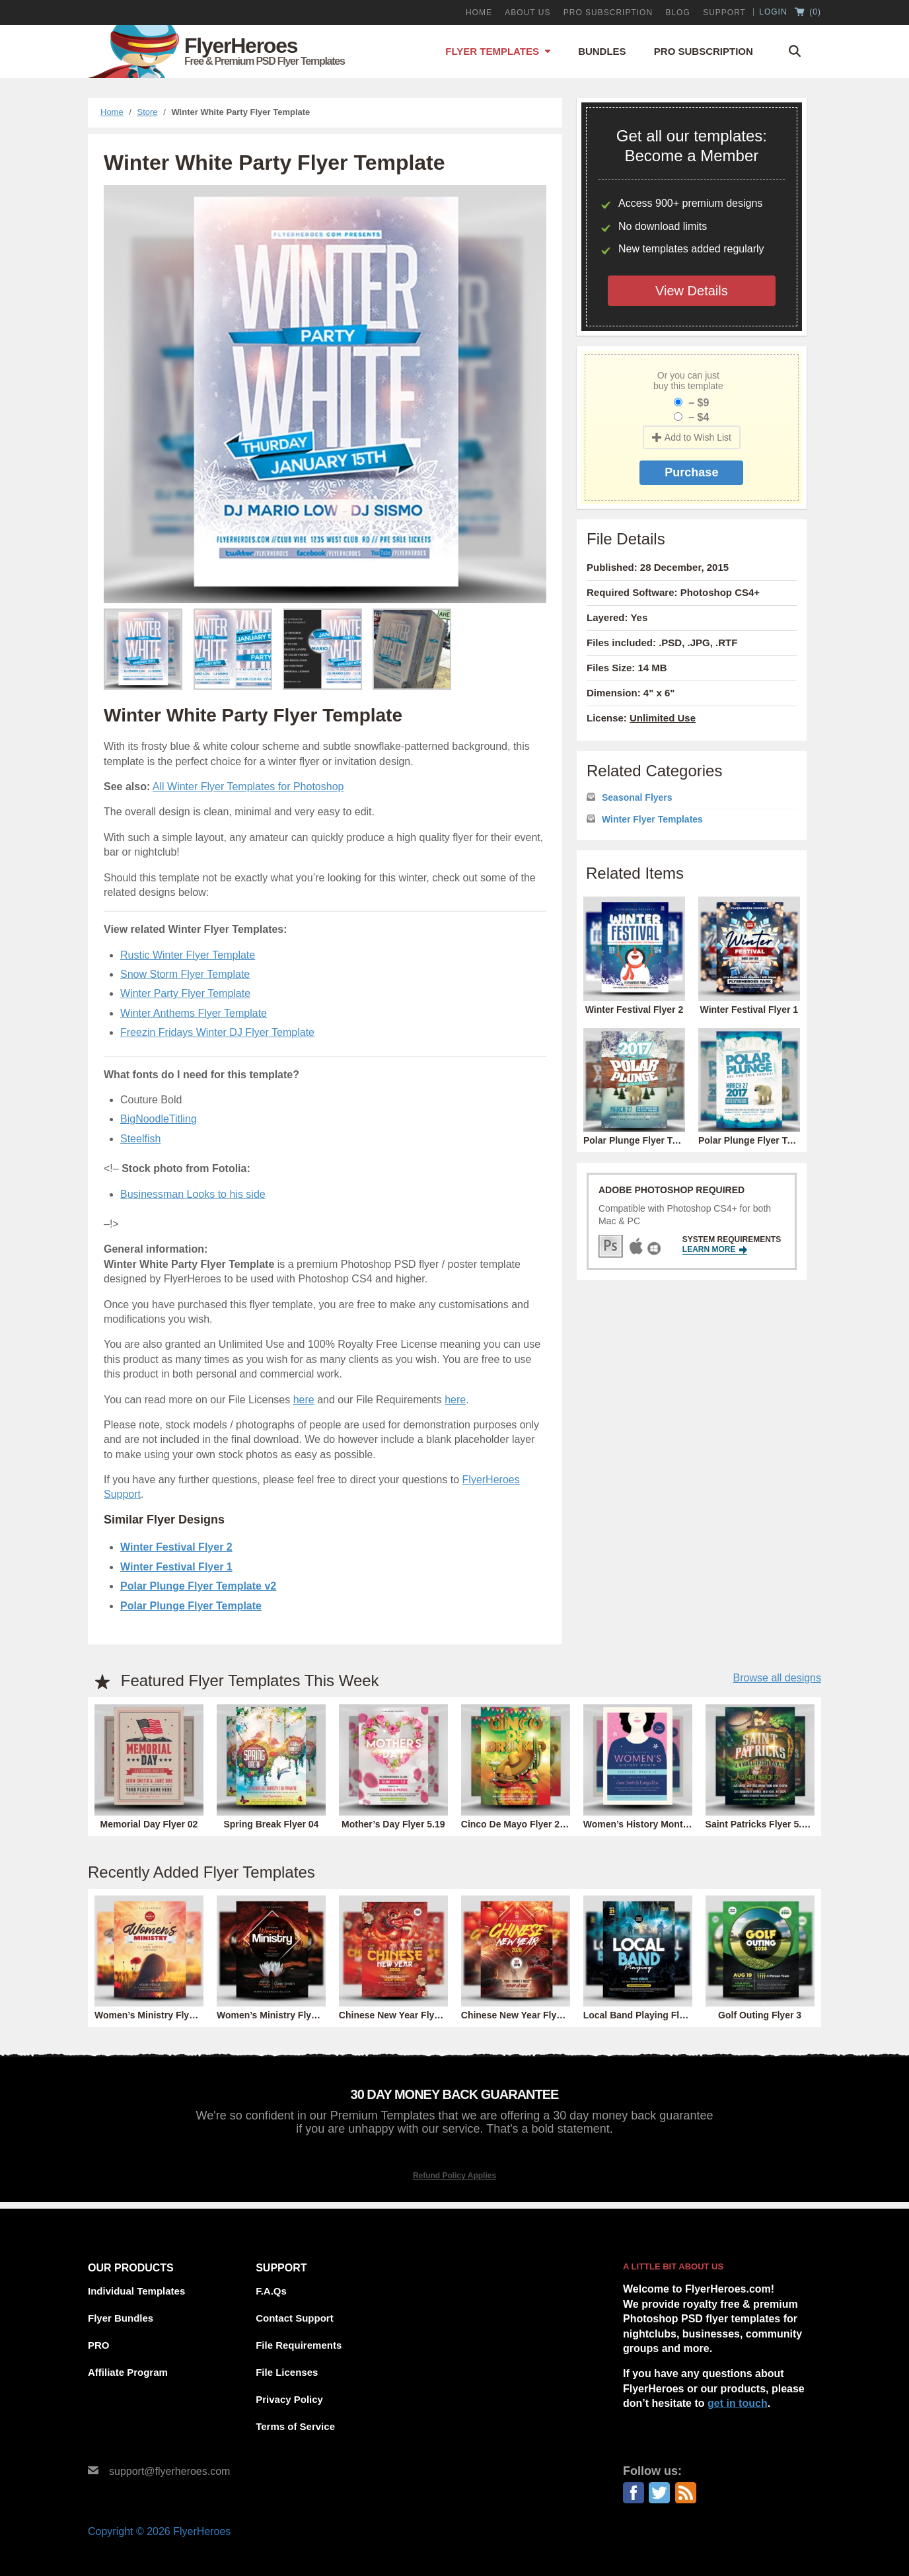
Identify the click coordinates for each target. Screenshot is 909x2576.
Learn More (714, 1250)
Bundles (602, 51)
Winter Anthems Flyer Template (193, 1013)
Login (773, 12)
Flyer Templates (492, 51)
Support (724, 13)
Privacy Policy (289, 2399)
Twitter (659, 2492)
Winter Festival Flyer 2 (176, 1547)
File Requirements (299, 2345)
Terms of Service (295, 2426)
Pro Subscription (703, 51)
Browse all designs (777, 1677)
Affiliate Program (128, 2372)
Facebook (633, 2492)
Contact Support (295, 2318)
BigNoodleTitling (158, 1118)
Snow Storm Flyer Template (185, 974)
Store (147, 112)
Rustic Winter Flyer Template (187, 955)
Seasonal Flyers (637, 797)
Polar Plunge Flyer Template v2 (198, 1586)
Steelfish (140, 1138)
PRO (99, 2345)
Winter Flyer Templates (652, 819)
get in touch (738, 2403)
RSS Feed (685, 2492)
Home (479, 13)
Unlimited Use (663, 717)
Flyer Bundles (120, 2318)
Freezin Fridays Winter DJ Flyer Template (217, 1032)
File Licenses (287, 2372)
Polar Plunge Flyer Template (191, 1605)
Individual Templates (136, 2291)
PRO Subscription (608, 13)
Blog (677, 13)
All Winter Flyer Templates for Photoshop (248, 786)
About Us (527, 13)
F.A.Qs (271, 2291)
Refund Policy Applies (454, 2175)
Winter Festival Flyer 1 (176, 1566)
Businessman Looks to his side (193, 1194)
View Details (691, 290)
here (303, 1399)
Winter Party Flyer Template (185, 993)
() (808, 12)
